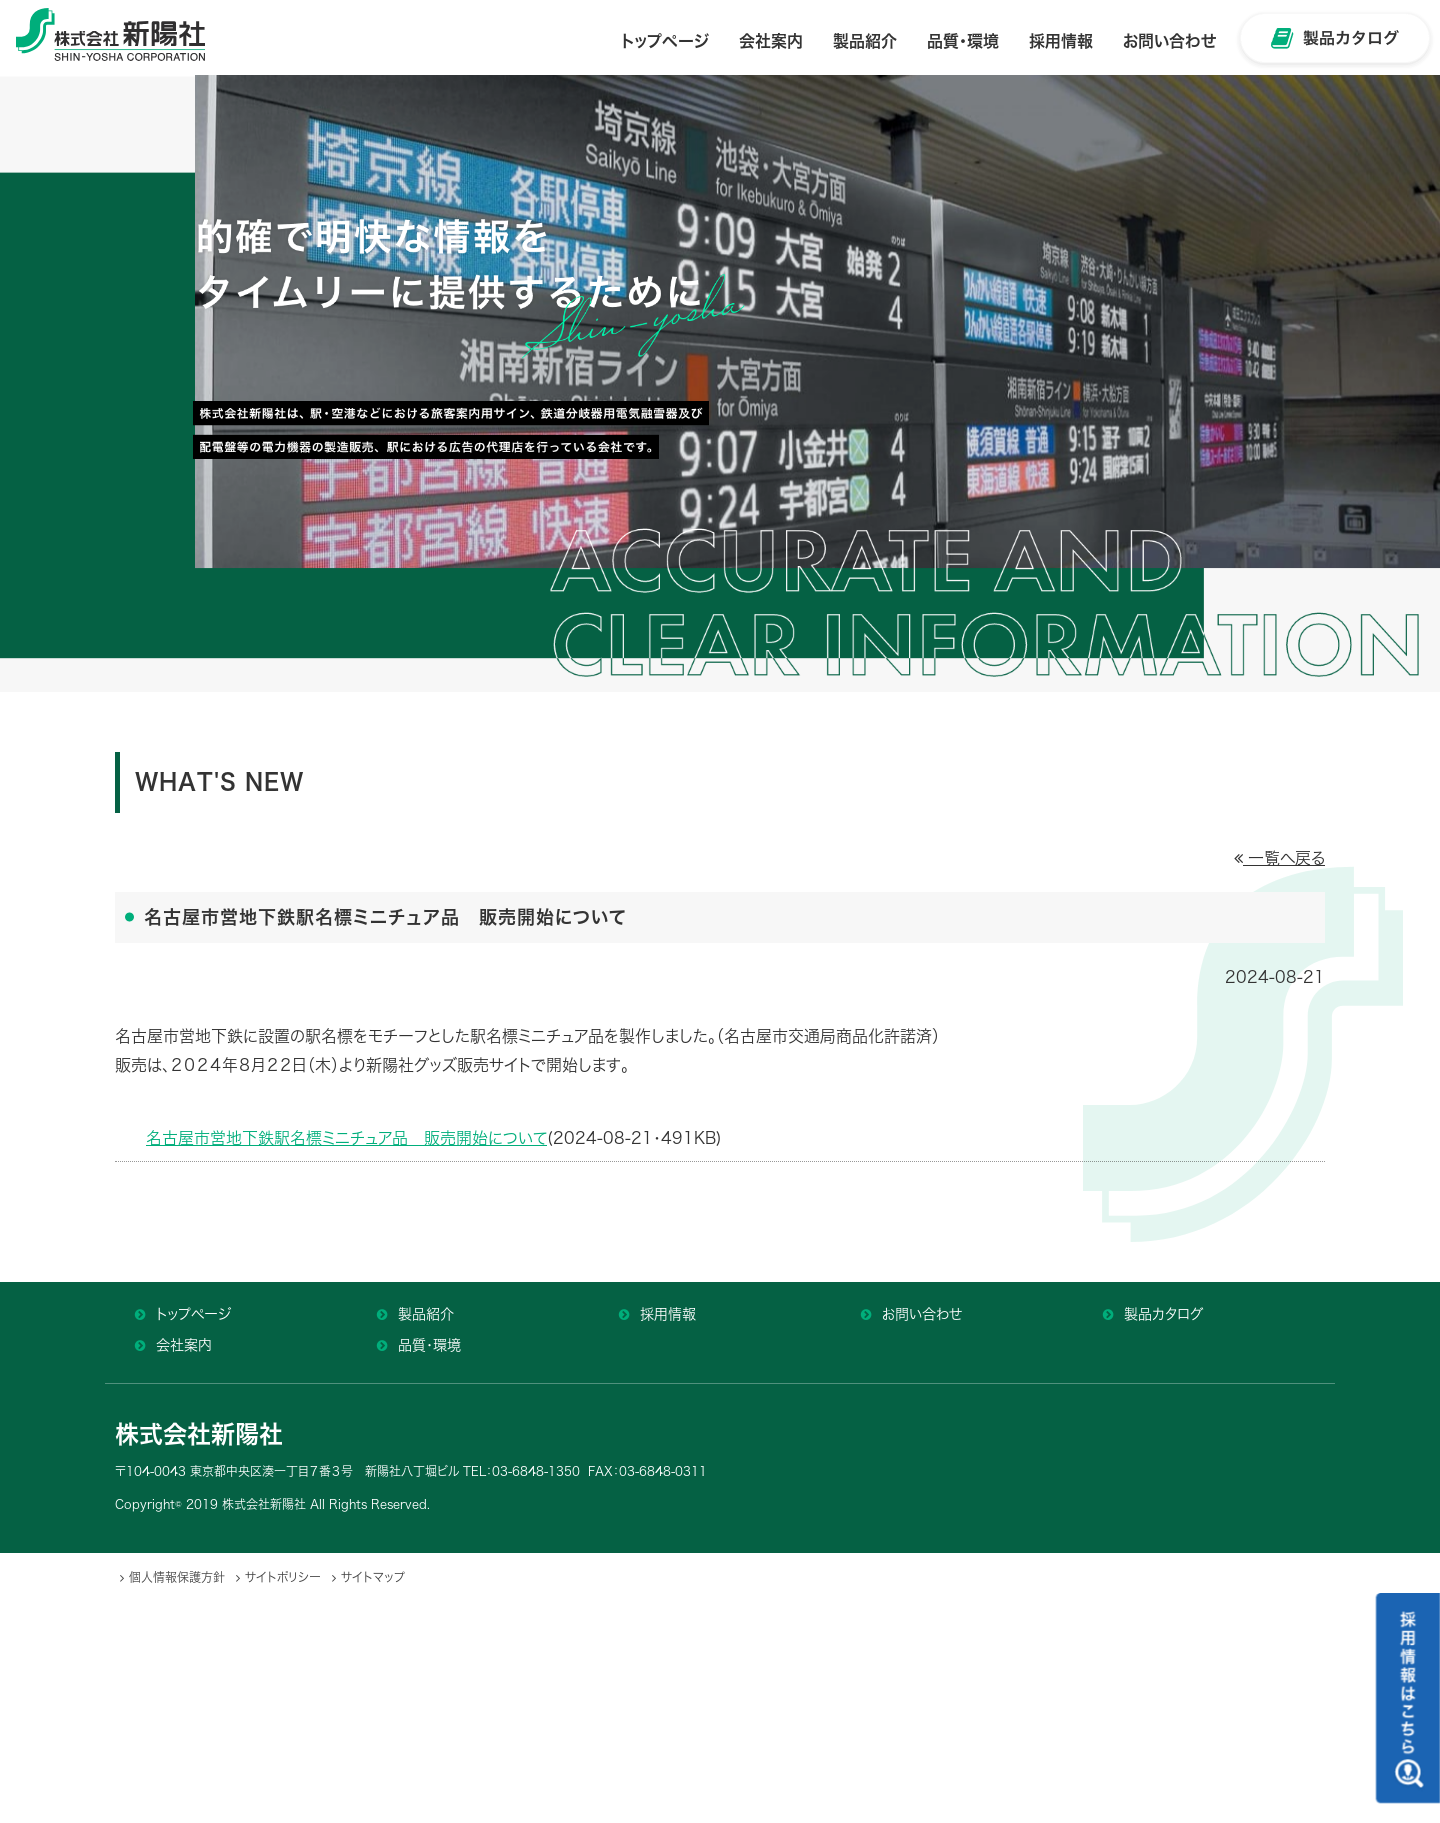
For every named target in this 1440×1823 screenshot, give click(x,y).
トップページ (193, 1314)
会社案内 (184, 1345)
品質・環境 (429, 1345)
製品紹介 (426, 1314)
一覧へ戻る (1279, 858)
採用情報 (668, 1314)
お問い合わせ (922, 1314)
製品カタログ (1163, 1314)
